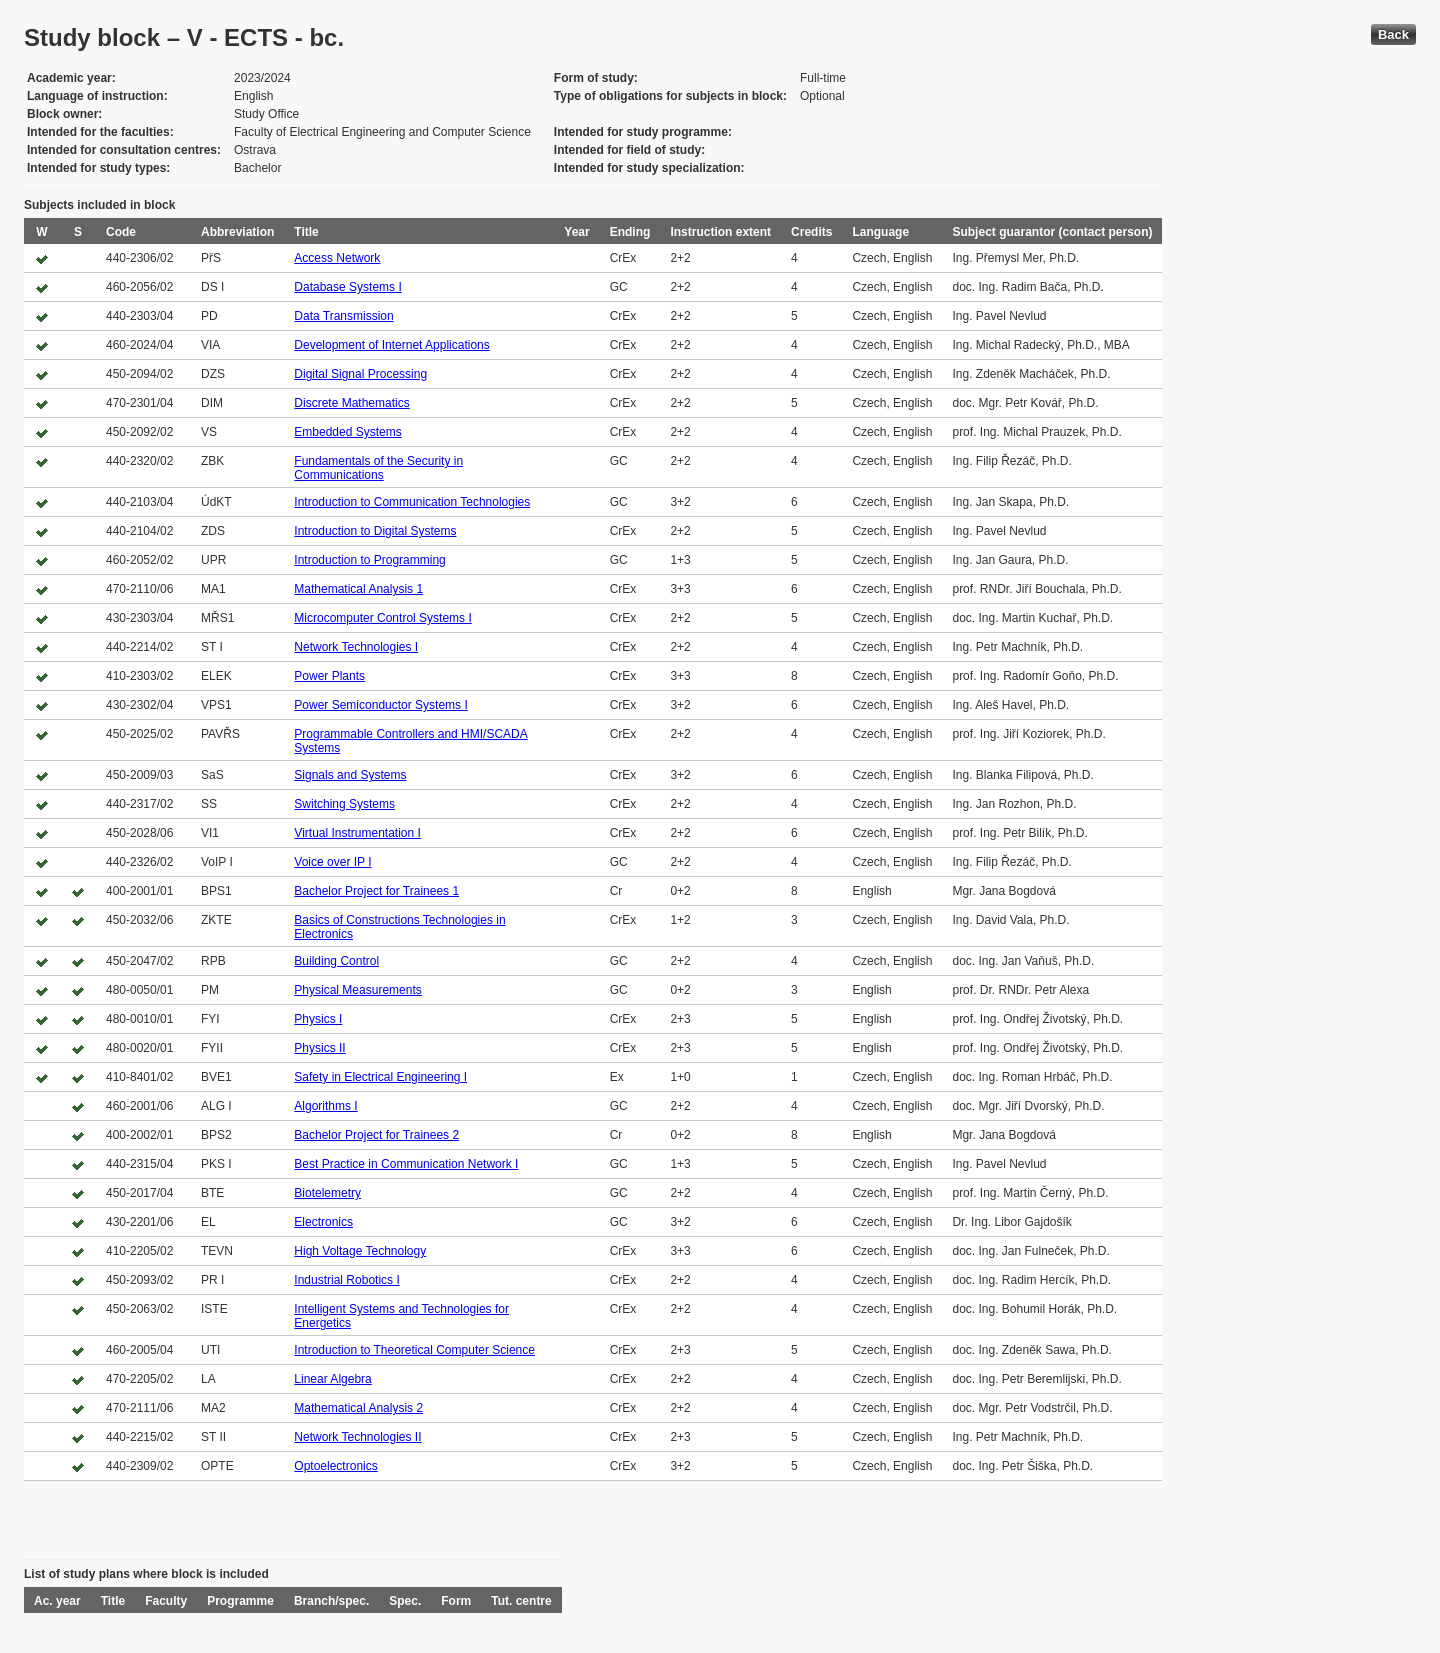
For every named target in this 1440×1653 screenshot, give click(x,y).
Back (1393, 34)
